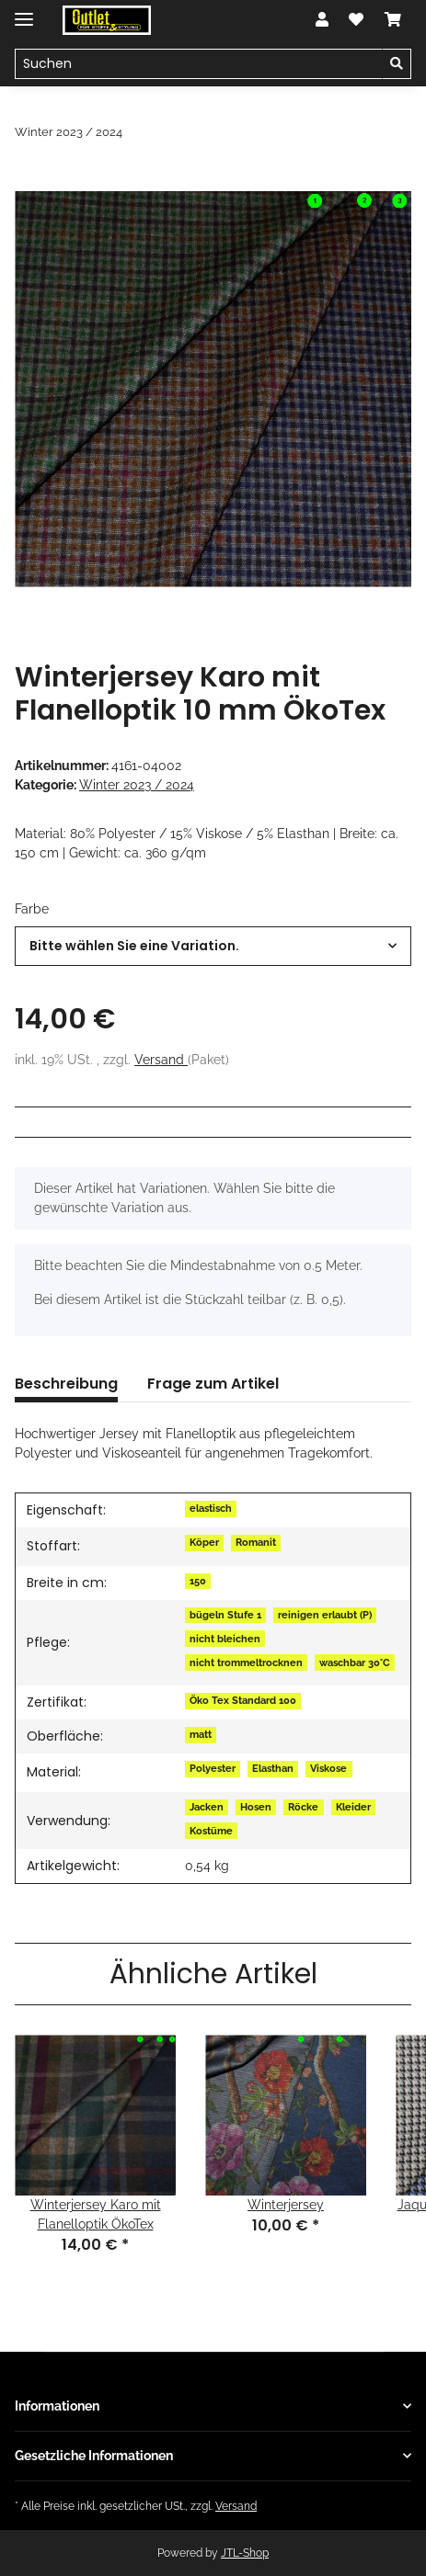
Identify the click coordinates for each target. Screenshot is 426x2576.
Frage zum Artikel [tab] (213, 1383)
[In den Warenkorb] (29, 181)
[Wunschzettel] (356, 20)
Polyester (213, 1768)
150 (198, 1580)
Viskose (328, 1768)
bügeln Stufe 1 (225, 1614)
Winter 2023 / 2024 (136, 784)
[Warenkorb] (392, 20)
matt (201, 1734)
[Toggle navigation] (24, 11)
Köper (204, 1542)
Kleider (353, 1806)
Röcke (303, 1806)
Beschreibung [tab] (66, 1383)
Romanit (256, 1542)
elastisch (211, 1508)
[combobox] (213, 946)
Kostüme (211, 1830)
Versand (161, 1059)
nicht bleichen (225, 1638)
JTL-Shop (245, 2553)
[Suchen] (199, 64)
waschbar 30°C (354, 1662)
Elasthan (273, 1768)
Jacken (207, 1806)
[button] (322, 20)
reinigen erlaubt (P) (325, 1614)
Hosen (255, 1806)
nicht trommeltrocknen (246, 1662)
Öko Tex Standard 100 (243, 1700)
